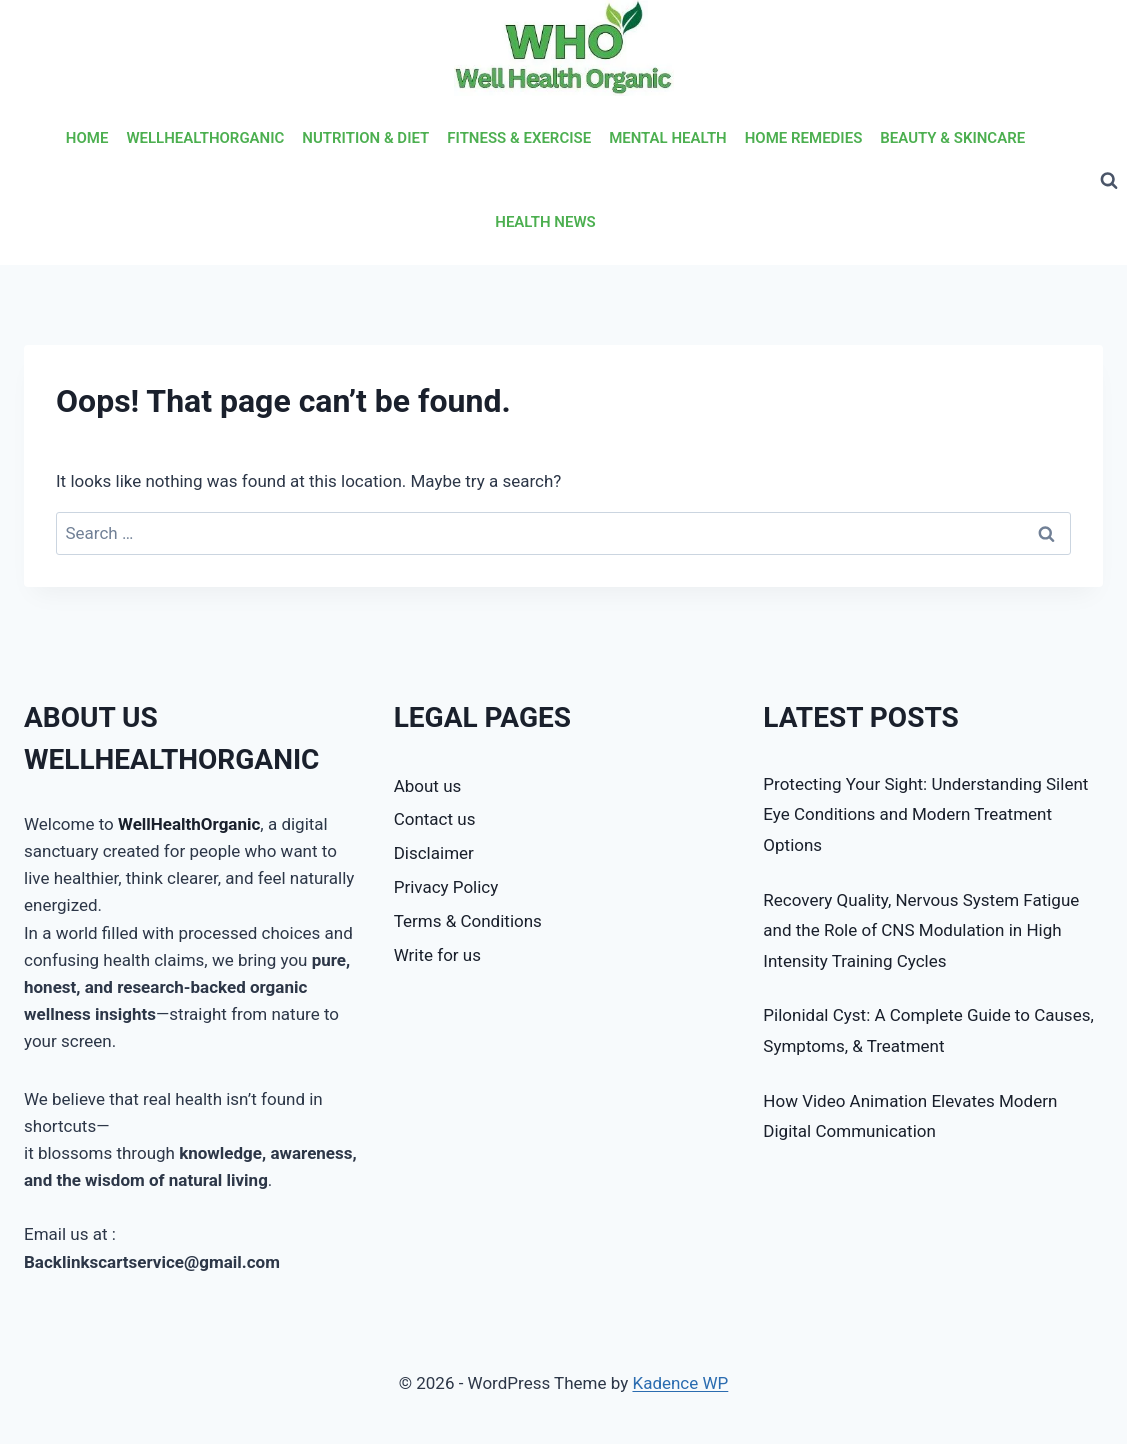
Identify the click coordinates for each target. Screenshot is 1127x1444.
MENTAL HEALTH (668, 138)
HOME (87, 138)
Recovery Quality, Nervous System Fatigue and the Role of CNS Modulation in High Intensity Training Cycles (921, 930)
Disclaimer (434, 853)
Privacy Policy (446, 887)
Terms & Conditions (468, 921)
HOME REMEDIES (804, 138)
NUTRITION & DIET (365, 138)
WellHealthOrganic (189, 824)
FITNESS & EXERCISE (519, 138)
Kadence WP (680, 1383)
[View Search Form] (1109, 181)
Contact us (435, 819)
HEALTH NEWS (545, 222)
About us (428, 786)
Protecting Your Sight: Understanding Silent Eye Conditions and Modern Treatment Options (925, 814)
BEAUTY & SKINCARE (952, 138)
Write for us (437, 955)
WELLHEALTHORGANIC (205, 138)
